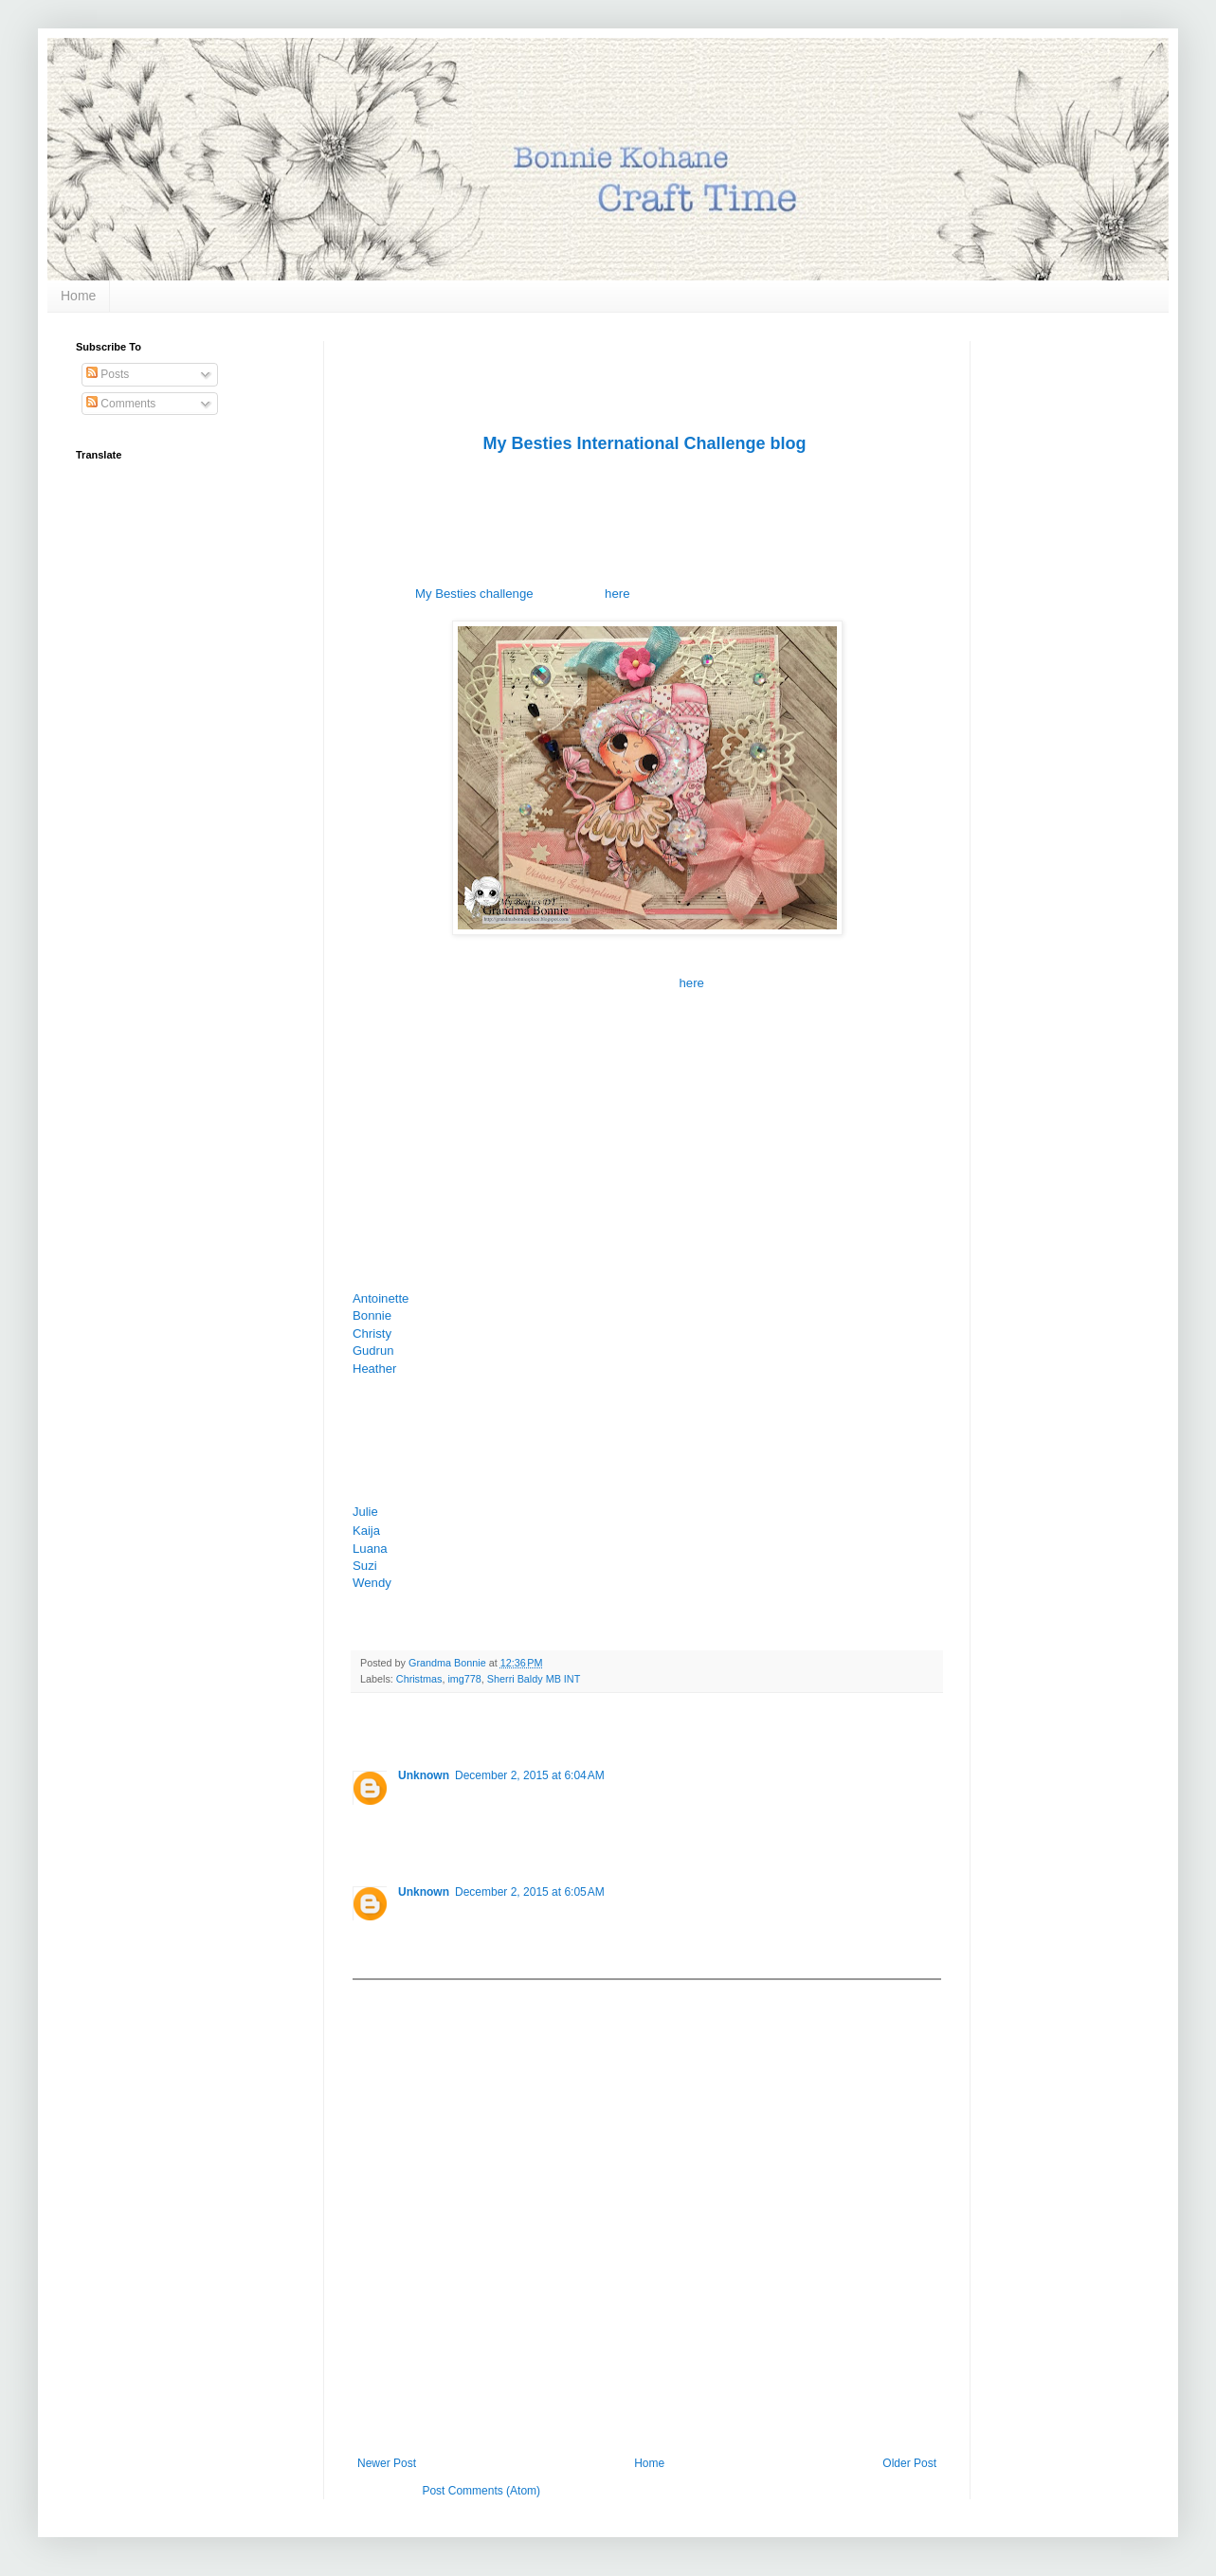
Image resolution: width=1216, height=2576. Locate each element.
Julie (365, 1511)
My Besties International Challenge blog (644, 443)
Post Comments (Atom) (481, 2490)
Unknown (423, 1775)
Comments (120, 403)
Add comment (396, 1993)
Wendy (372, 1583)
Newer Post (386, 2463)
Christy (372, 1333)
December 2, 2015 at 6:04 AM (530, 1775)
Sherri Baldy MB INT (533, 1678)
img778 (464, 1678)
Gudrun (373, 1350)
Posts (107, 374)
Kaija (366, 1530)
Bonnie (372, 1315)
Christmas (419, 1678)
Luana (371, 1548)
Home (78, 295)
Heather (374, 1368)
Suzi (365, 1565)
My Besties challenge (474, 593)
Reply (412, 1839)
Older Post (909, 2463)
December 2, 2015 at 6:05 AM (530, 1892)
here (617, 593)
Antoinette (380, 1298)
